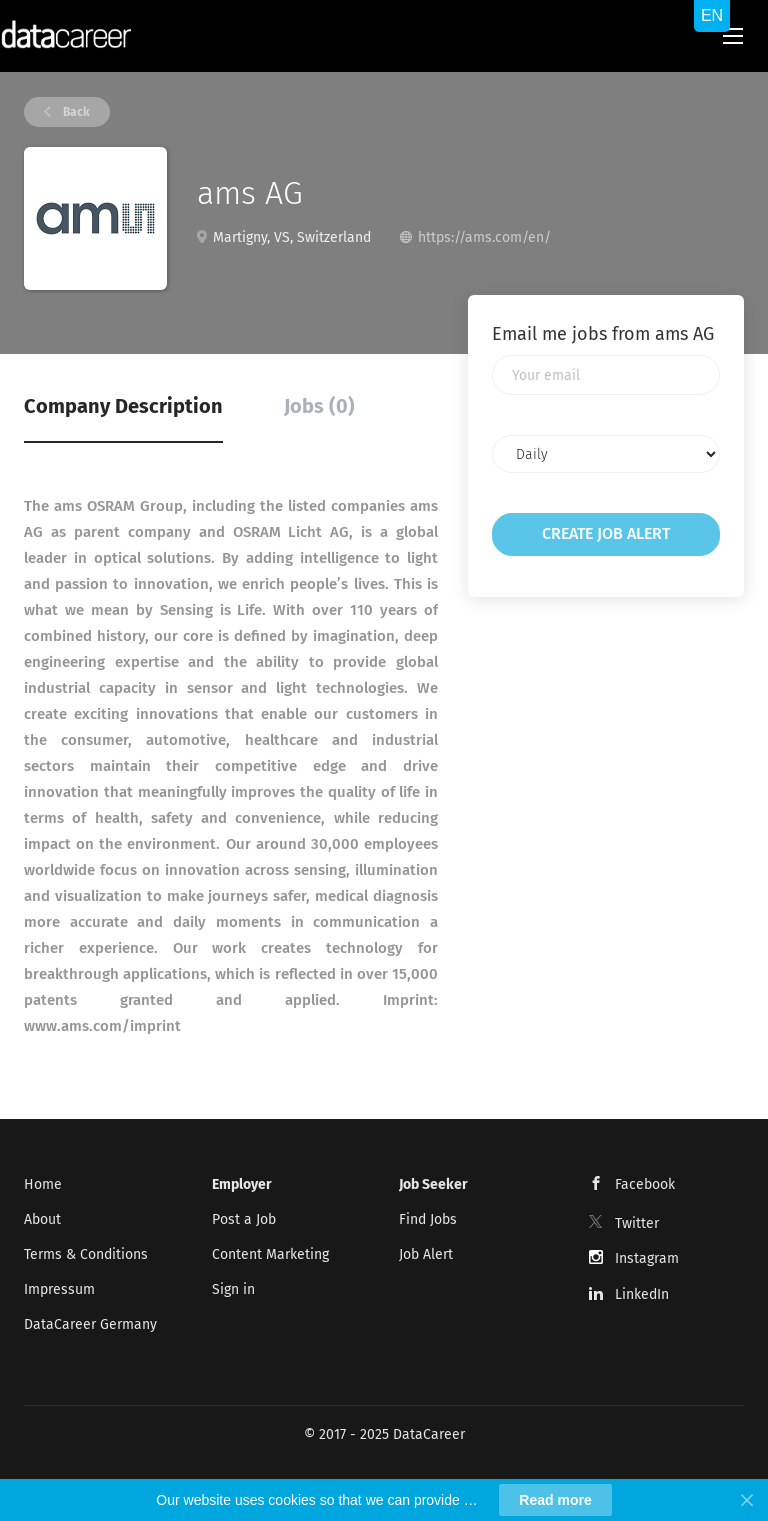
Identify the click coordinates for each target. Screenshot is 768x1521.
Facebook (645, 1184)
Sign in (233, 1289)
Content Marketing (270, 1254)
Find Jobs (428, 1219)
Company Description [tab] (123, 406)
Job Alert (426, 1254)
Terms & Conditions (86, 1254)
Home (43, 1184)
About (42, 1219)
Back (75, 112)
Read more (555, 1500)
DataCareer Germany (90, 1324)
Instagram (647, 1258)
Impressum (59, 1289)
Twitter (637, 1223)
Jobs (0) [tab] (319, 406)
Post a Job (244, 1219)
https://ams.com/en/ (484, 237)
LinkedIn (642, 1294)
